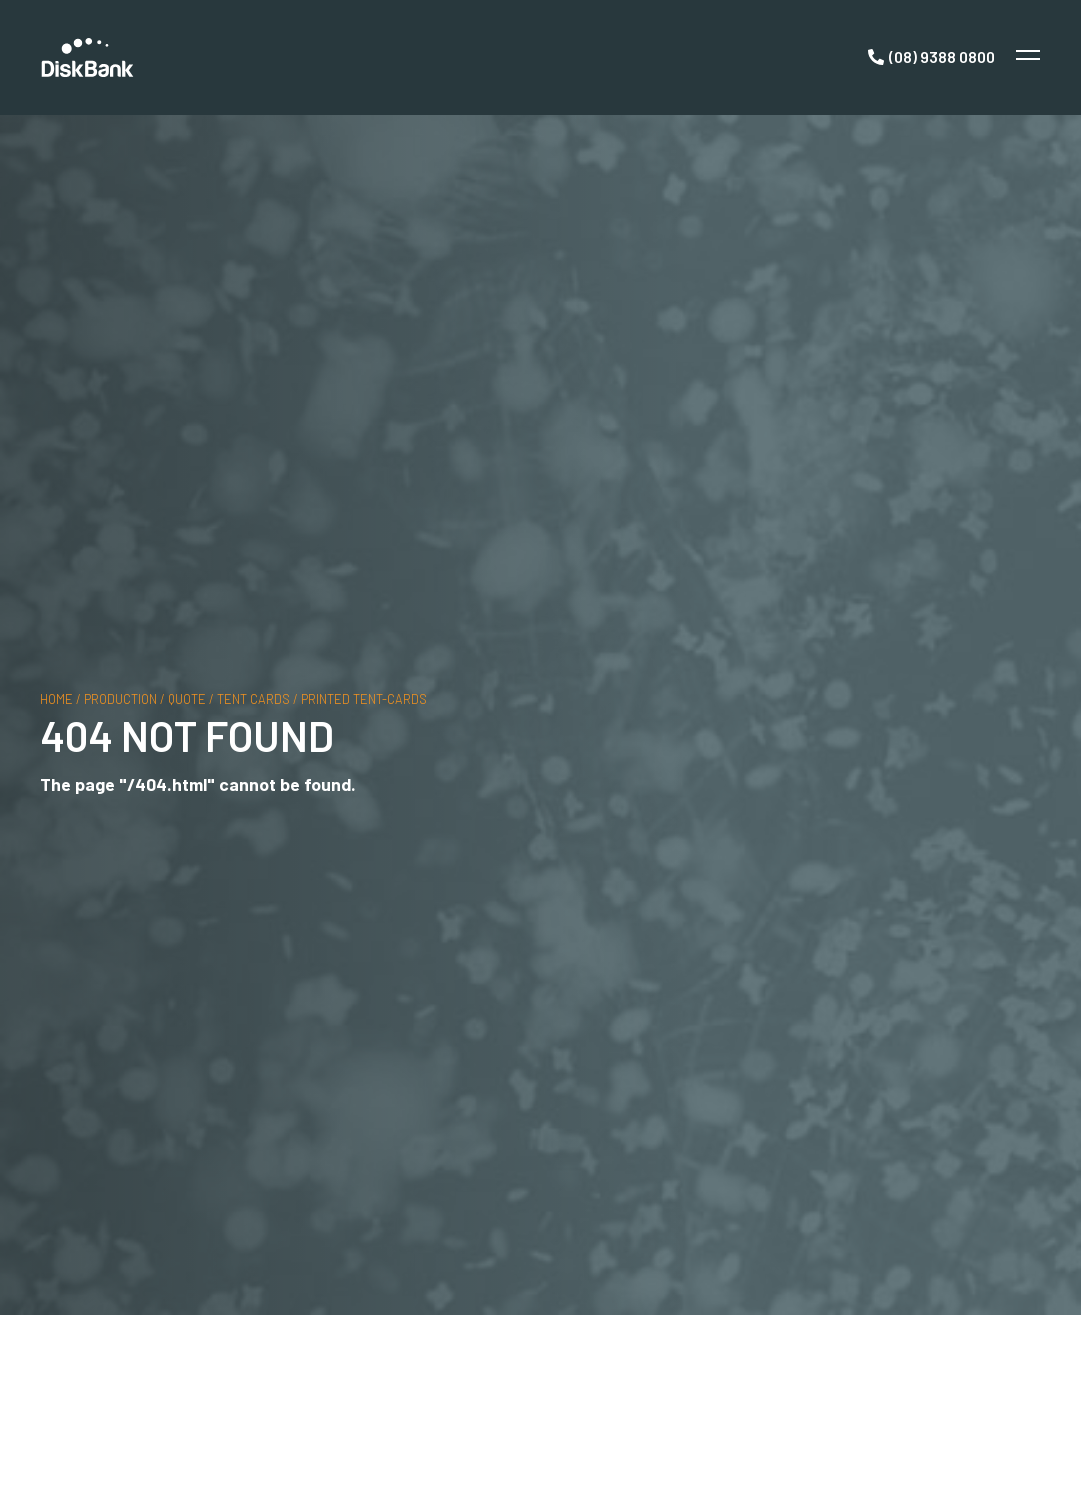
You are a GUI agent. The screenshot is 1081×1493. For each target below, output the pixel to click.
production (120, 699)
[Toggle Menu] (1025, 57)
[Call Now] (931, 57)
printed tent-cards (364, 699)
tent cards (253, 699)
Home (56, 699)
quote (187, 699)
